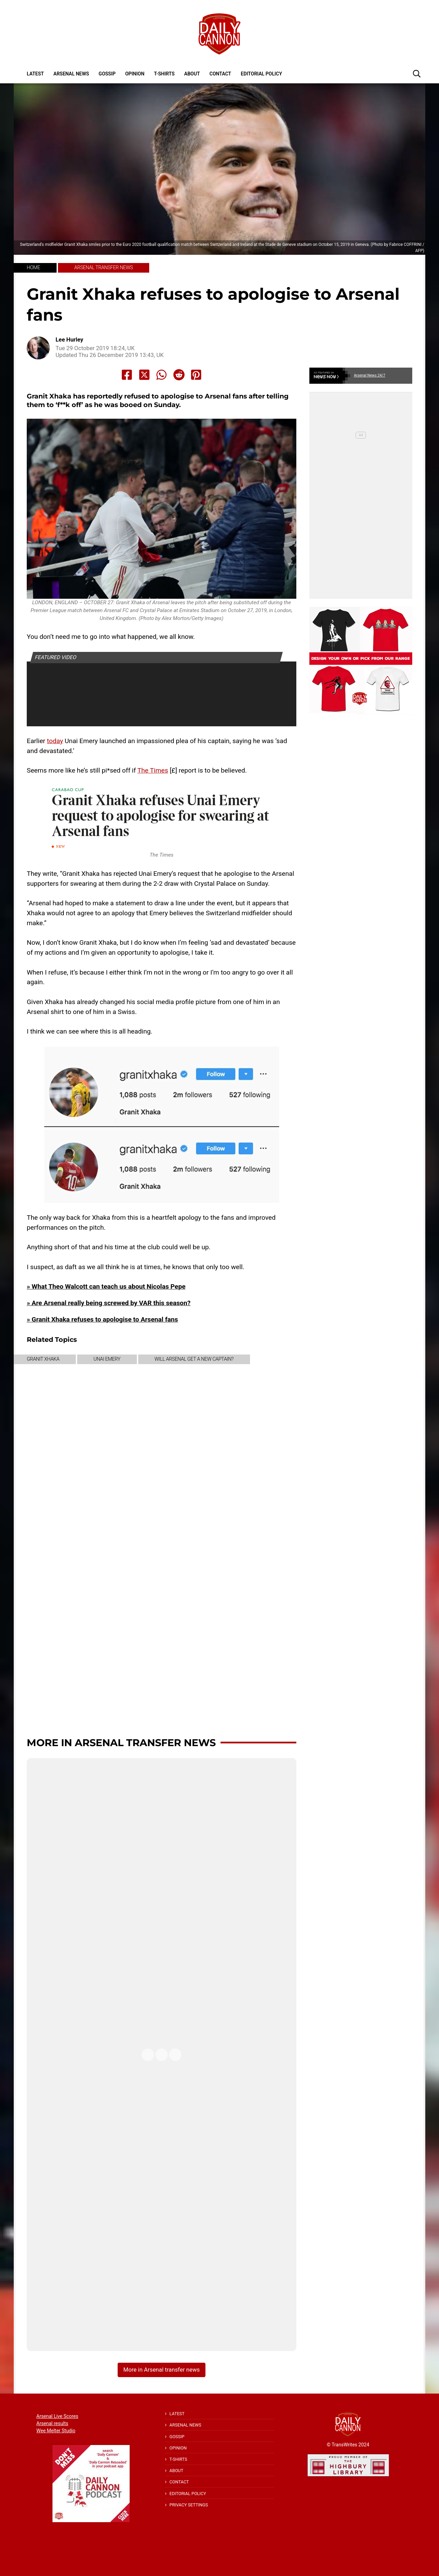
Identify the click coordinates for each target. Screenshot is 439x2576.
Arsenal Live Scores (57, 2416)
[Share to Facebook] (127, 375)
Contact (220, 73)
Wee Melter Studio (55, 2430)
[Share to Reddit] (179, 375)
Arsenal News (71, 73)
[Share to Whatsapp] (161, 375)
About (192, 73)
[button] (416, 73)
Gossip (107, 73)
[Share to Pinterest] (196, 375)
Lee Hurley (69, 340)
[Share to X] (144, 375)
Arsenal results (52, 2423)
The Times (153, 770)
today (55, 741)
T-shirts (164, 73)
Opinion (134, 73)
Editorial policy (261, 73)
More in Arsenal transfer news (121, 1743)
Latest (35, 73)
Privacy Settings (188, 2504)
